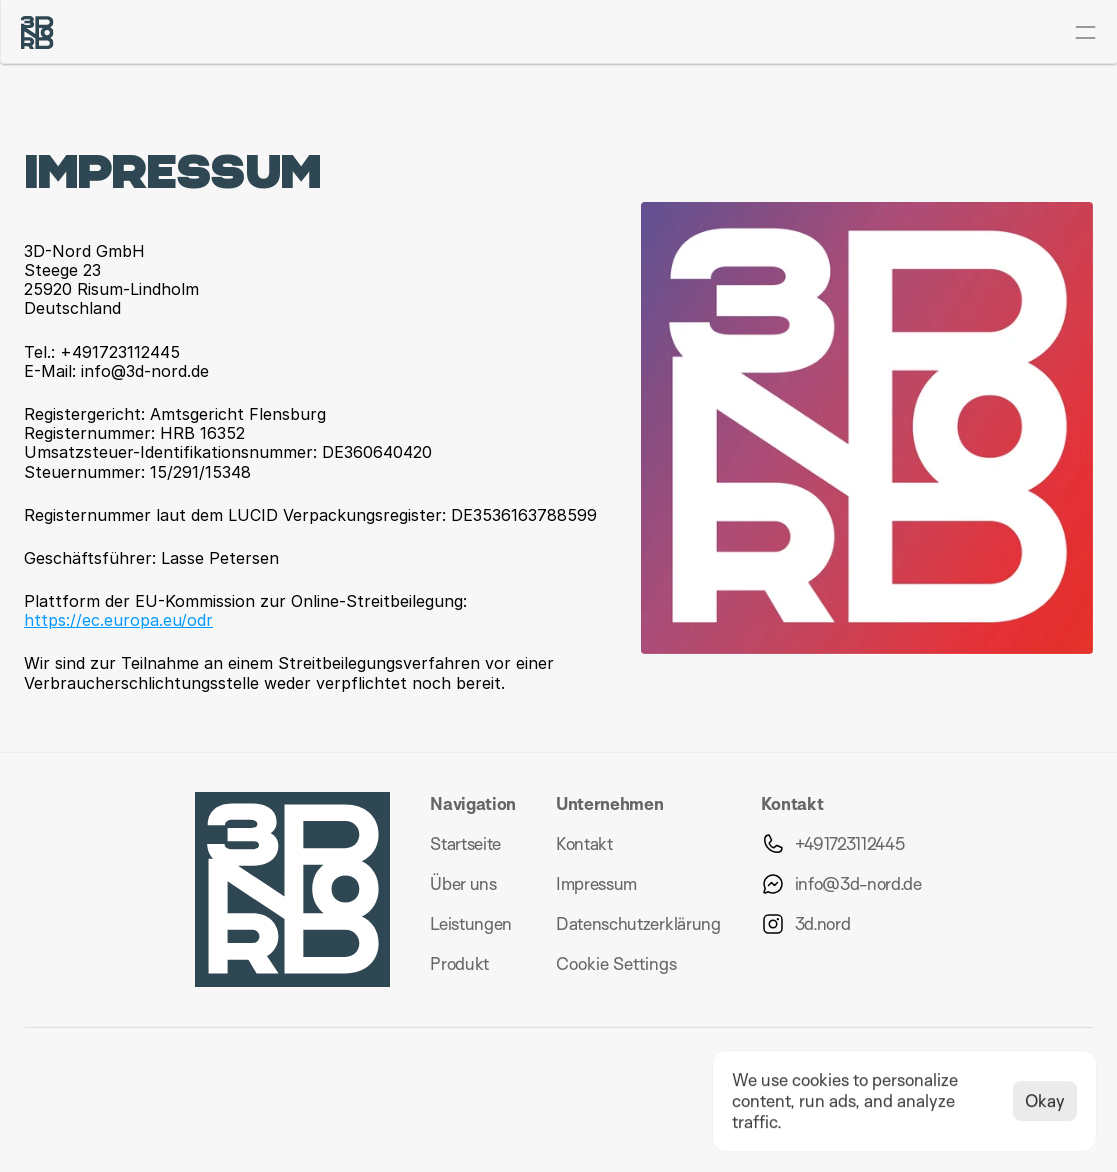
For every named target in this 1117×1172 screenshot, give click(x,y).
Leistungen (471, 923)
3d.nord (823, 923)
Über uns (463, 883)
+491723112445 (850, 843)
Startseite (465, 843)
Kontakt (584, 843)
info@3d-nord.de (858, 883)
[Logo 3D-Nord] (36, 32)
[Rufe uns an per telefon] (833, 844)
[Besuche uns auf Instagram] (806, 924)
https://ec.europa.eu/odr (118, 620)
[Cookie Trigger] (616, 964)
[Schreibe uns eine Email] (841, 884)
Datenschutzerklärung (638, 923)
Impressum (596, 883)
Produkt (459, 963)
